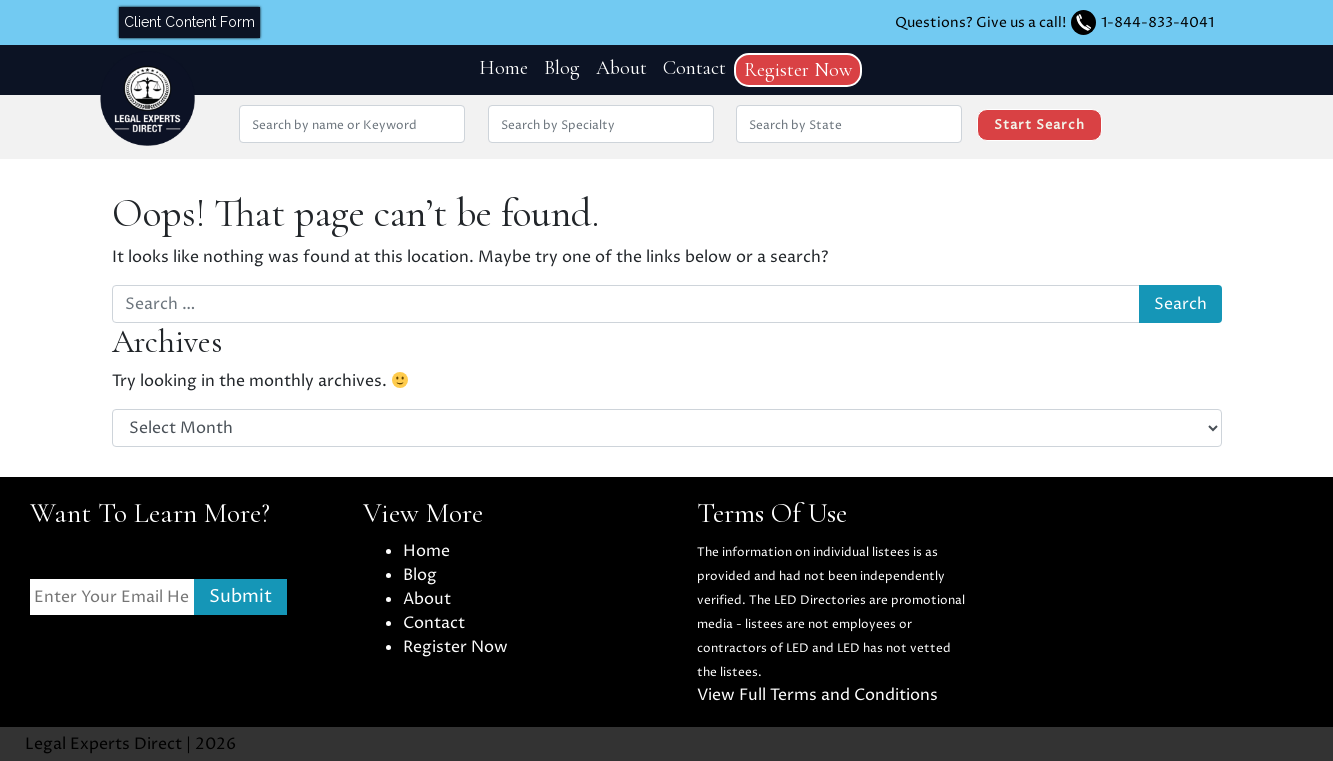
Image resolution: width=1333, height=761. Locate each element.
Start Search (1039, 125)
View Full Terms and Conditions (817, 695)
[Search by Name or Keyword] (352, 124)
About (621, 68)
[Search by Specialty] (601, 124)
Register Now (798, 70)
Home (503, 68)
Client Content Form (189, 22)
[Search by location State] (849, 124)
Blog (562, 68)
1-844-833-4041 (1157, 22)
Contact (694, 68)
